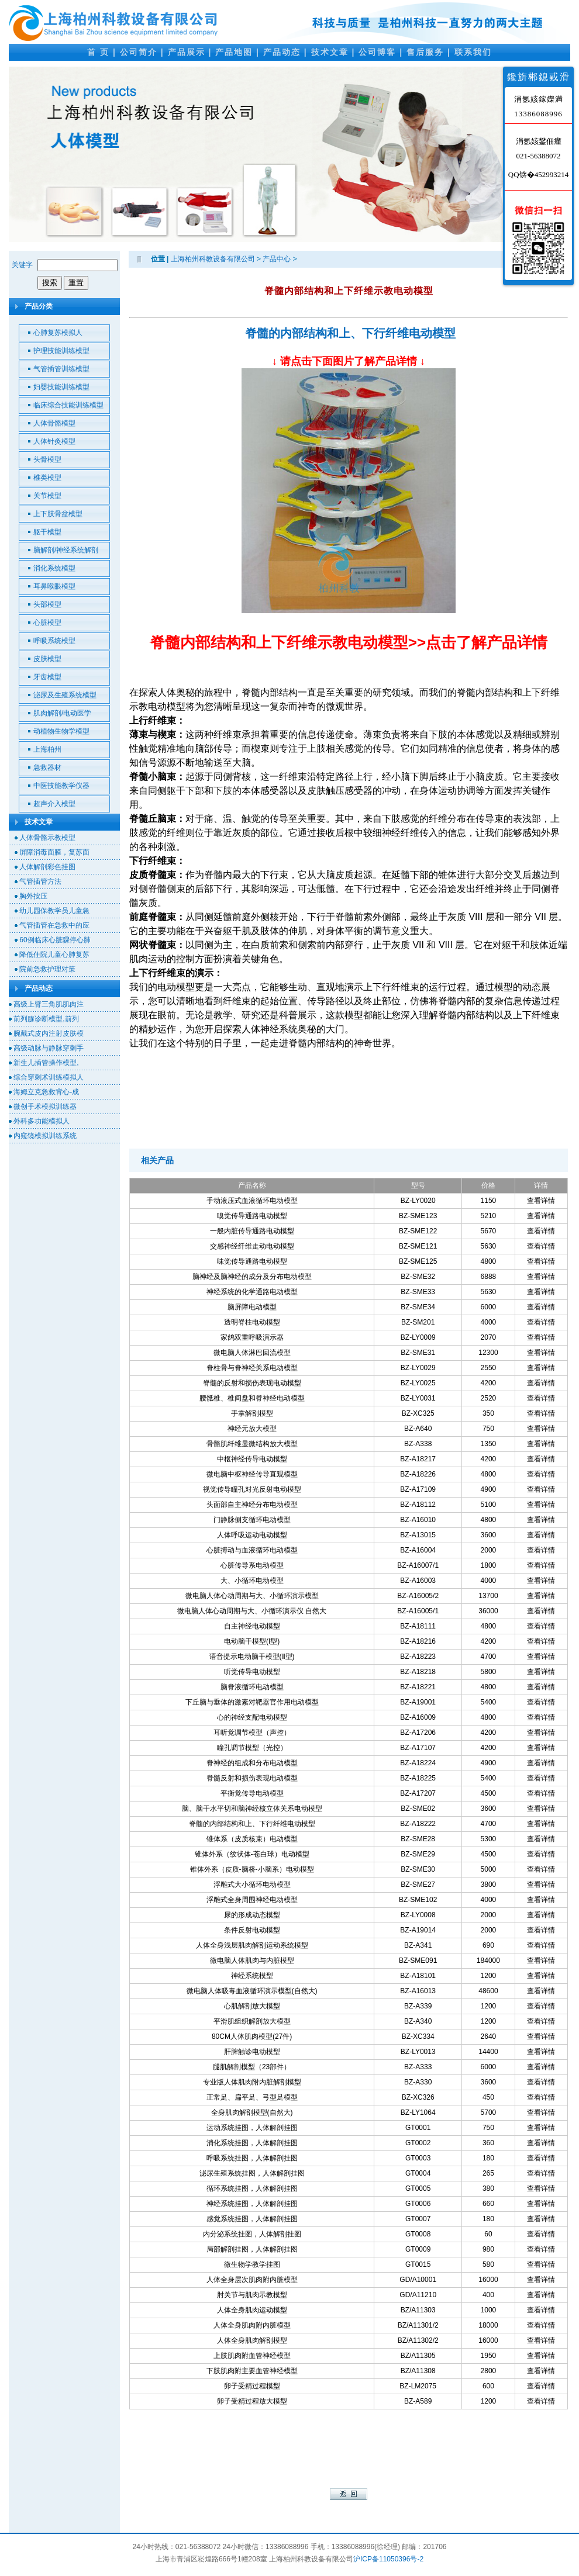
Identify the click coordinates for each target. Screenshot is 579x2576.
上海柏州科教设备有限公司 (213, 259)
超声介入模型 (54, 804)
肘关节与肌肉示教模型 (252, 2295)
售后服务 (425, 52)
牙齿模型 (47, 677)
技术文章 (330, 52)
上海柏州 (47, 749)
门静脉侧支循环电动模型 (252, 1520)
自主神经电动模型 (252, 1626)
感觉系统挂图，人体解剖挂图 (252, 2219)
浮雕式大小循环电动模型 (252, 1884)
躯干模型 (47, 532)
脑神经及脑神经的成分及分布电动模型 (252, 1277)
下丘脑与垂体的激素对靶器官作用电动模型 (252, 1702)
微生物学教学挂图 (252, 2264)
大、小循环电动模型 (252, 1580)
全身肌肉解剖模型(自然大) (252, 2112)
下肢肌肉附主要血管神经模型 (252, 2371)
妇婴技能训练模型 (61, 387)
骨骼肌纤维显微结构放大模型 (252, 1444)
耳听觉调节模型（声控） (252, 1732)
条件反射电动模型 (252, 1930)
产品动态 (282, 52)
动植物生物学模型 (61, 731)
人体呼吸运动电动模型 (252, 1535)
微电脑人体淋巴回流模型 (252, 1352)
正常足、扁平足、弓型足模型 (252, 2097)
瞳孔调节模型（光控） (252, 1748)
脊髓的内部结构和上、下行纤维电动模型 (350, 333)
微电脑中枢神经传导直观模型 (252, 1474)
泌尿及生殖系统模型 (64, 695)
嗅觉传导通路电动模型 (252, 1216)
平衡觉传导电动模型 (252, 1793)
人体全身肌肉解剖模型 (252, 2340)
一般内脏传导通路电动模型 (252, 1231)
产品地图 (234, 52)
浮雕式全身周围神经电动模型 (252, 1900)
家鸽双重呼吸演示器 (252, 1337)
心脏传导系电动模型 (252, 1565)
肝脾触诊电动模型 (252, 2052)
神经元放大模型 (252, 1428)
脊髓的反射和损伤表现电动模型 (252, 1383)
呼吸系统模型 (54, 641)
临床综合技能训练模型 (68, 405)
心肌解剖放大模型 (252, 2006)
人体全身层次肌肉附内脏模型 (252, 2280)
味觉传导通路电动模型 (252, 1261)
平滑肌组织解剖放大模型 (252, 2021)
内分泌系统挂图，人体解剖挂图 (252, 2234)
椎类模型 (47, 477)
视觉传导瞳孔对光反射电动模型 (252, 1489)
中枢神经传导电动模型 (252, 1459)
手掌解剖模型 (252, 1413)
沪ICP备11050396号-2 (388, 2559)
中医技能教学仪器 (61, 786)
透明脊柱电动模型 (252, 1322)
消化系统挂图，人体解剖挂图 (252, 2143)
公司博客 (377, 52)
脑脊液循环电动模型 (252, 1687)
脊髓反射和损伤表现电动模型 (252, 1778)
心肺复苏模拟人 (57, 333)
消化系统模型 (54, 568)
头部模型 (47, 604)
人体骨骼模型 (54, 423)
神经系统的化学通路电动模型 (252, 1292)
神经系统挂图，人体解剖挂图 (252, 2204)
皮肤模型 (47, 659)
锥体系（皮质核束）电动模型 (252, 1839)
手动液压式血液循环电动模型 (252, 1201)
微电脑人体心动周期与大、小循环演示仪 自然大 (251, 1611)
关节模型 (47, 496)
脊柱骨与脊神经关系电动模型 (252, 1368)
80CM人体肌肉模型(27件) (252, 2036)
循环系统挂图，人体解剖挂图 (252, 2188)
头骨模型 (47, 459)
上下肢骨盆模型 (57, 514)
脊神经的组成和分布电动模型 (252, 1763)
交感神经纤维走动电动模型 (252, 1246)
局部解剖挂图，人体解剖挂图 (252, 2249)
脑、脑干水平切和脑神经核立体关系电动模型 (252, 1808)
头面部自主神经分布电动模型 (252, 1504)
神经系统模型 (252, 1976)
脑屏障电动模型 (252, 1307)
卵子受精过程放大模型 (252, 2401)
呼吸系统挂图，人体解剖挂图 (252, 2158)
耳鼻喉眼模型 (54, 586)
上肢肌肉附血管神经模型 (252, 2356)
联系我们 (473, 52)
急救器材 (47, 767)
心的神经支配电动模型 (252, 1717)
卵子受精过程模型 (252, 2386)
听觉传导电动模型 (252, 1672)
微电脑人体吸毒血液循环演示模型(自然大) (252, 1991)
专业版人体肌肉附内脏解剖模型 (252, 2082)
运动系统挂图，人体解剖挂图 (252, 2128)
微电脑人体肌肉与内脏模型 (252, 1960)
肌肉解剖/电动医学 (62, 713)
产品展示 (186, 52)
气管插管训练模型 (61, 369)
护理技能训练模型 (61, 351)
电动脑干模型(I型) (252, 1641)
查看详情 (541, 1201)
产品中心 (277, 259)
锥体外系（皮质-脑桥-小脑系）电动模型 (252, 1869)
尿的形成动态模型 (252, 1915)
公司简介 (138, 52)
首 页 (98, 52)
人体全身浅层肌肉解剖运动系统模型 (252, 1945)
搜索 (49, 282)
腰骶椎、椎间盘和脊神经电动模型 (252, 1398)
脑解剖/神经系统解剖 (65, 550)
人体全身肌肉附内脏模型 (252, 2325)
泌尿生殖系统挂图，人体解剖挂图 (252, 2173)
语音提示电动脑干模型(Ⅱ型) (252, 1656)
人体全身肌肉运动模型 (252, 2310)
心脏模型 (47, 622)
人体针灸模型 (54, 441)
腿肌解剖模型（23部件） (252, 2067)
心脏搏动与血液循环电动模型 (252, 1550)
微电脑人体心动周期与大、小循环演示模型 (252, 1596)
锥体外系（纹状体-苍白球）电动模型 (252, 1854)
